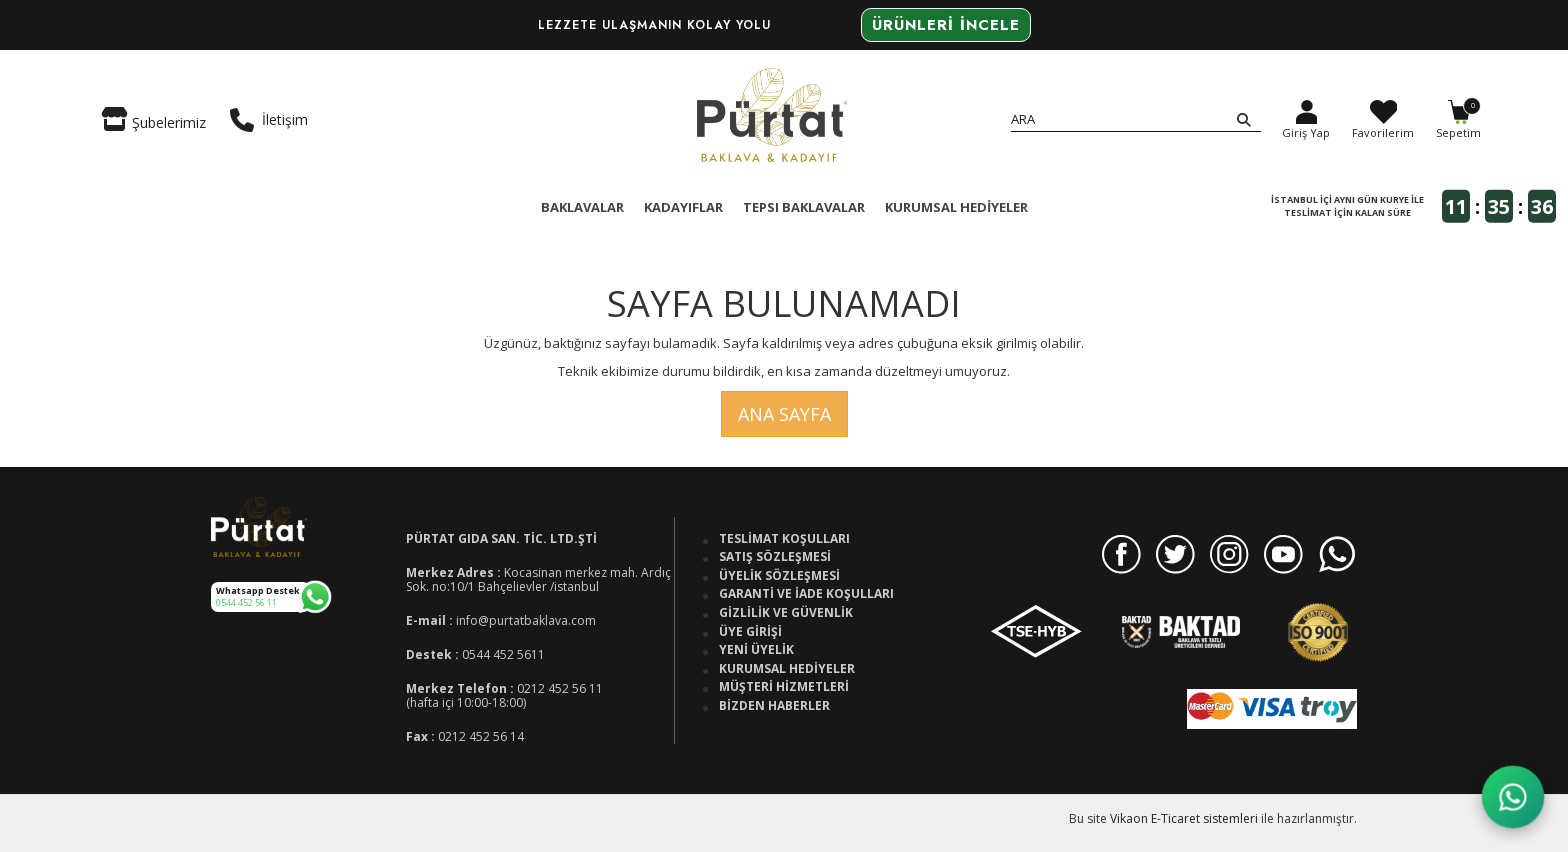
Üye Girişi (750, 632)
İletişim (269, 120)
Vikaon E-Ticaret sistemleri (1184, 818)
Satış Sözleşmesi (775, 557)
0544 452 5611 (503, 654)
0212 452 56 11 (560, 688)
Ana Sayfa (784, 414)
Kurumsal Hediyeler (787, 669)
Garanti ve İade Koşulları (806, 594)
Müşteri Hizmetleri (784, 687)
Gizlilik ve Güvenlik (786, 613)
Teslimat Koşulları (784, 539)
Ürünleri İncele (946, 25)
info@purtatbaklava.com (526, 620)
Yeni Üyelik (756, 650)
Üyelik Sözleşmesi (779, 576)
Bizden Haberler (774, 706)
